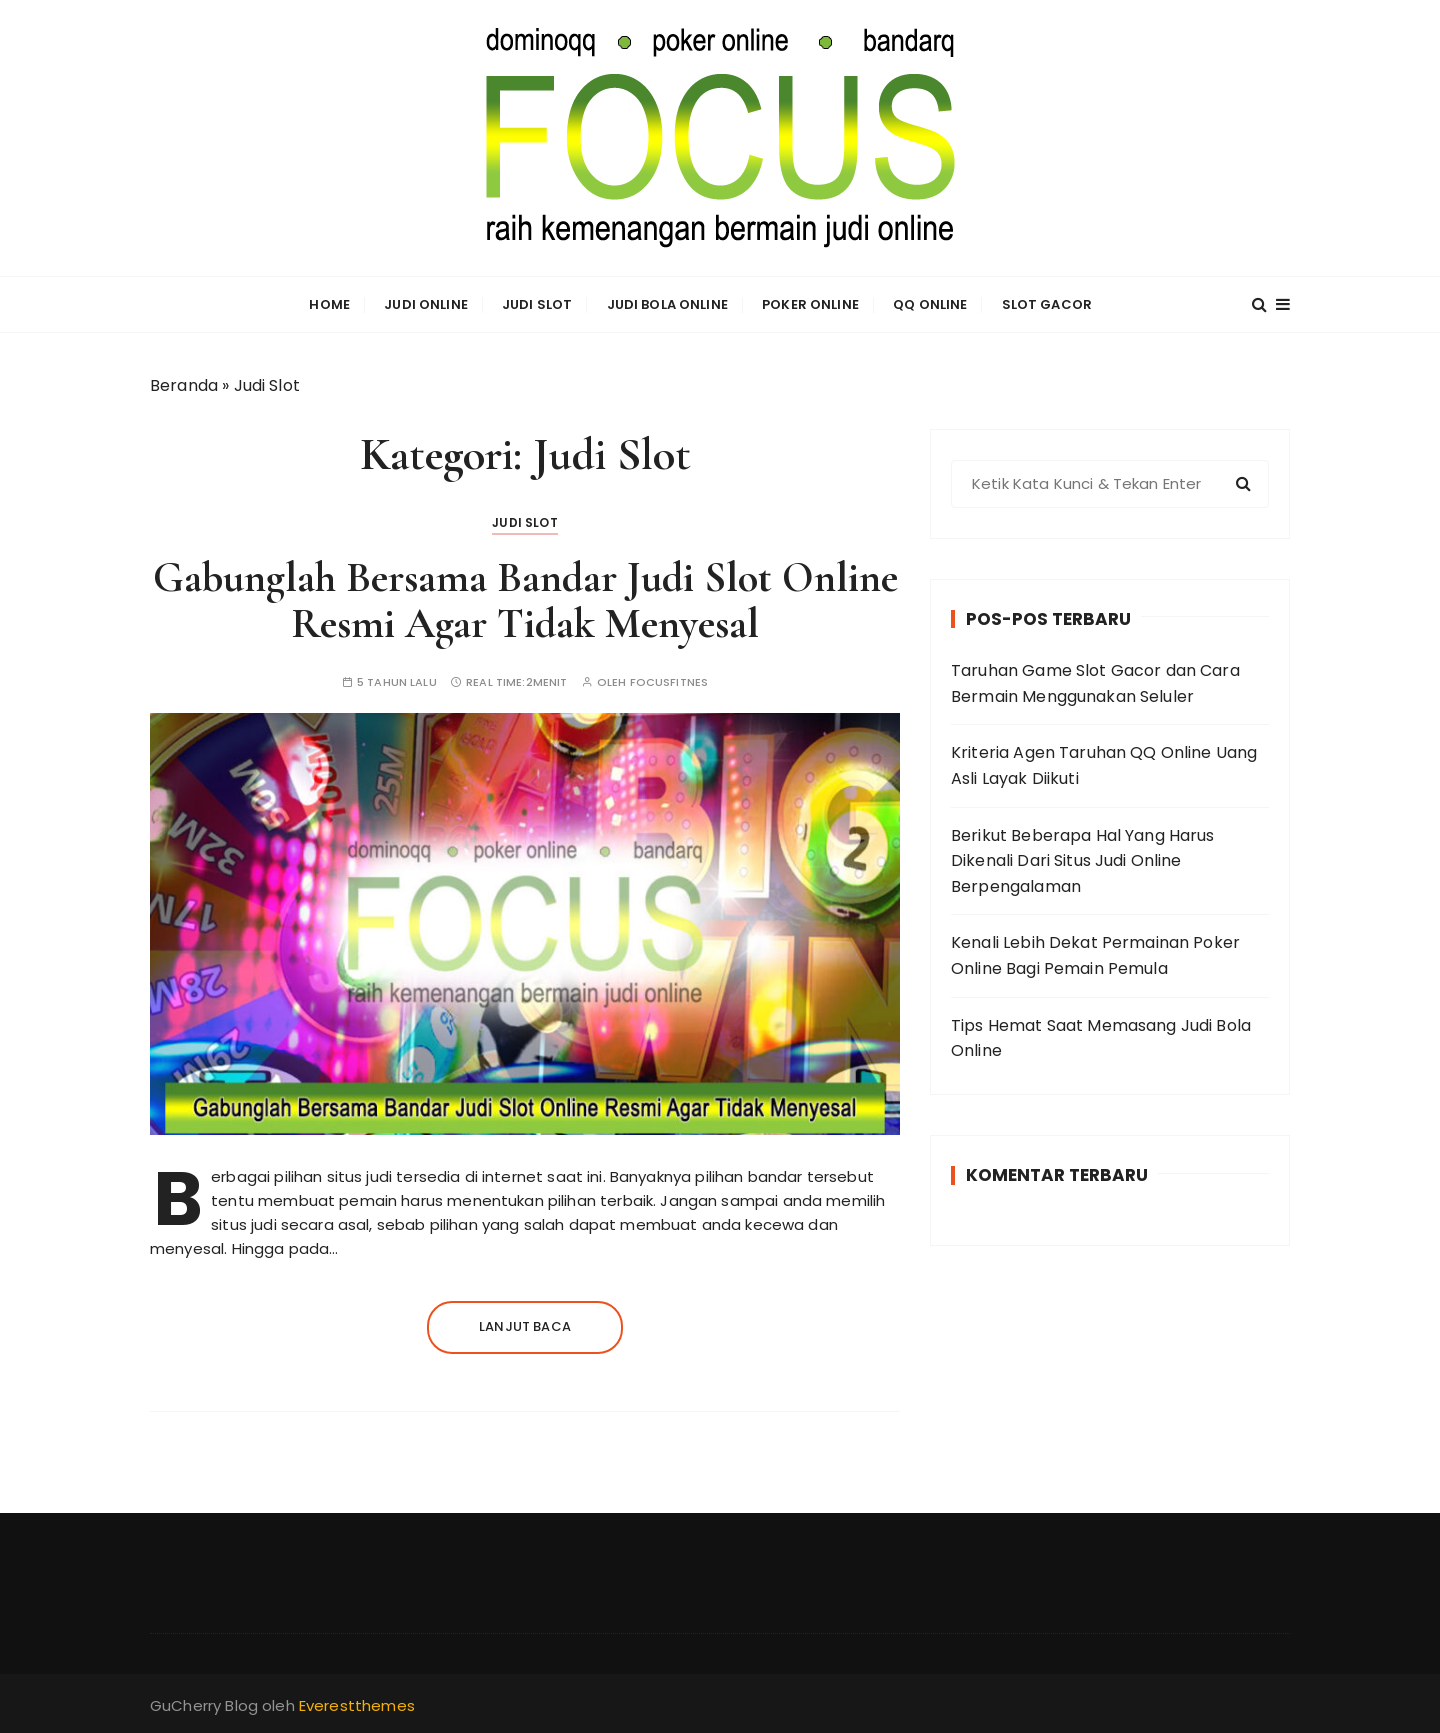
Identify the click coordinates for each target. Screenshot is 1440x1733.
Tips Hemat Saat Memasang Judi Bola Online (1101, 1038)
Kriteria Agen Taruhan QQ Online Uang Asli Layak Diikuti (1104, 765)
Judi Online (426, 304)
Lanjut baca (525, 1326)
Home (329, 304)
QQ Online (930, 304)
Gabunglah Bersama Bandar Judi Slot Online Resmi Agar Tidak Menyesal (525, 600)
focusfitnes (669, 682)
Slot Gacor (1047, 304)
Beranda (184, 385)
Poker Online (810, 304)
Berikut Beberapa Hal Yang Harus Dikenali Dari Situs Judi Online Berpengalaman (1083, 861)
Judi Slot (537, 304)
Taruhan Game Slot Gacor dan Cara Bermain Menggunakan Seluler (1095, 683)
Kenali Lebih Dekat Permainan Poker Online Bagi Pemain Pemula (1095, 955)
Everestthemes (357, 1705)
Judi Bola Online (667, 304)
